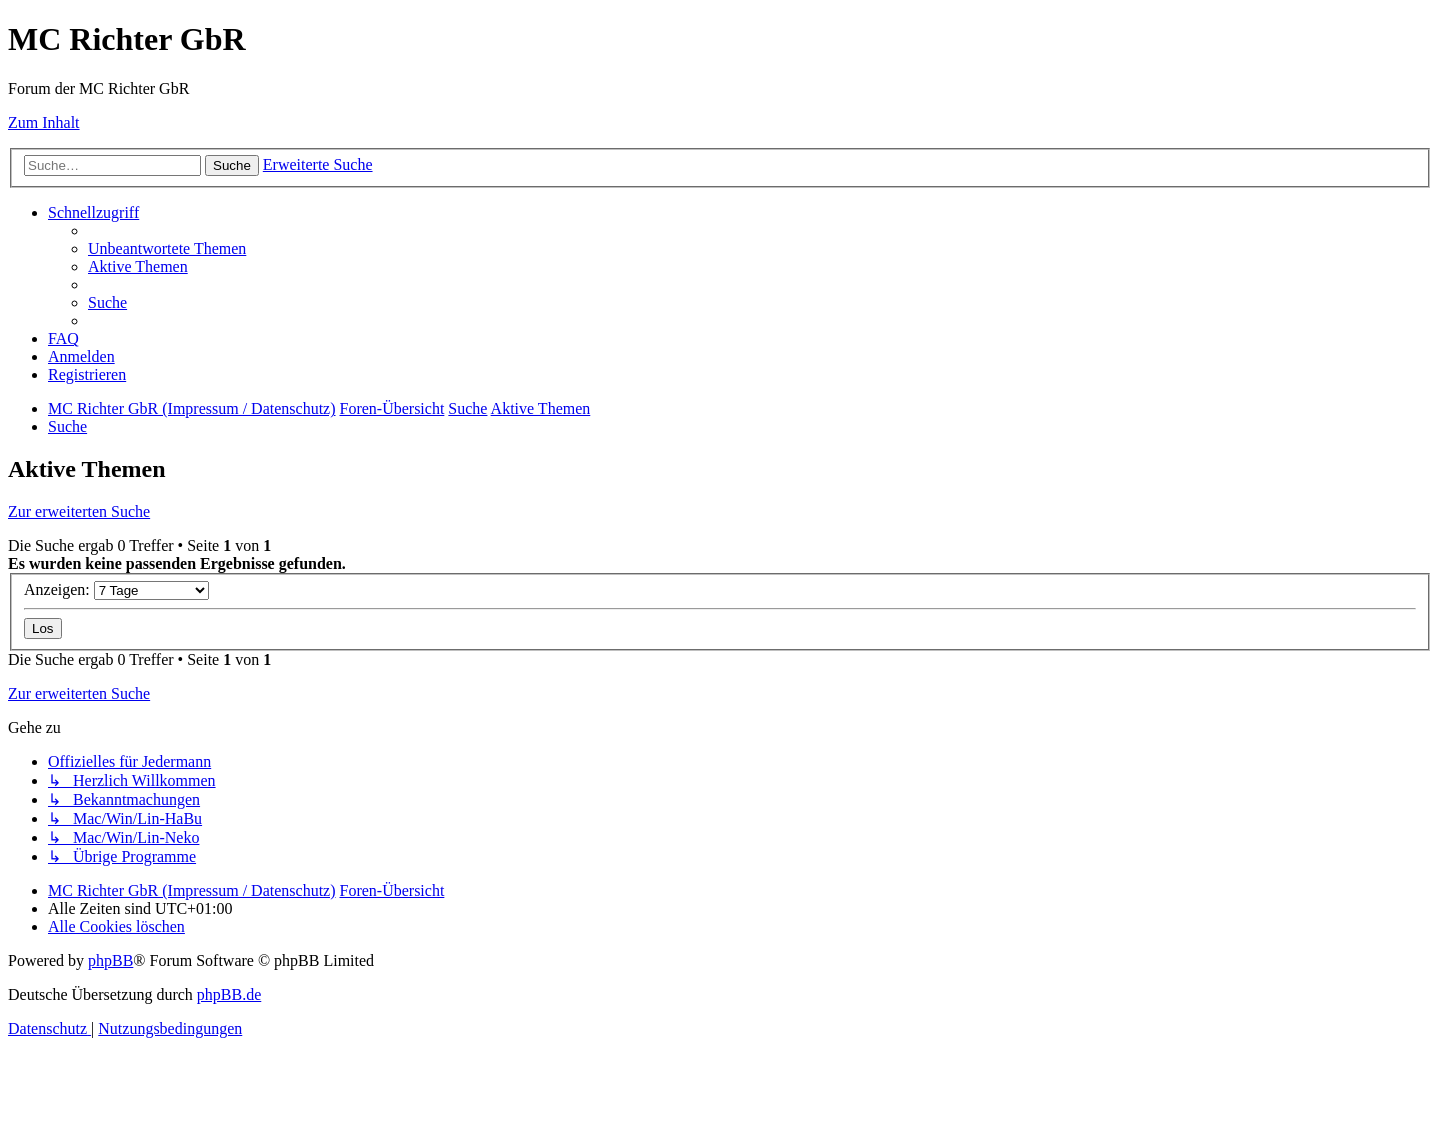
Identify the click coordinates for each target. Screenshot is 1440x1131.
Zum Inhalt (44, 122)
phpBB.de (229, 994)
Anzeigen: (116, 589)
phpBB (110, 960)
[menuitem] (167, 248)
